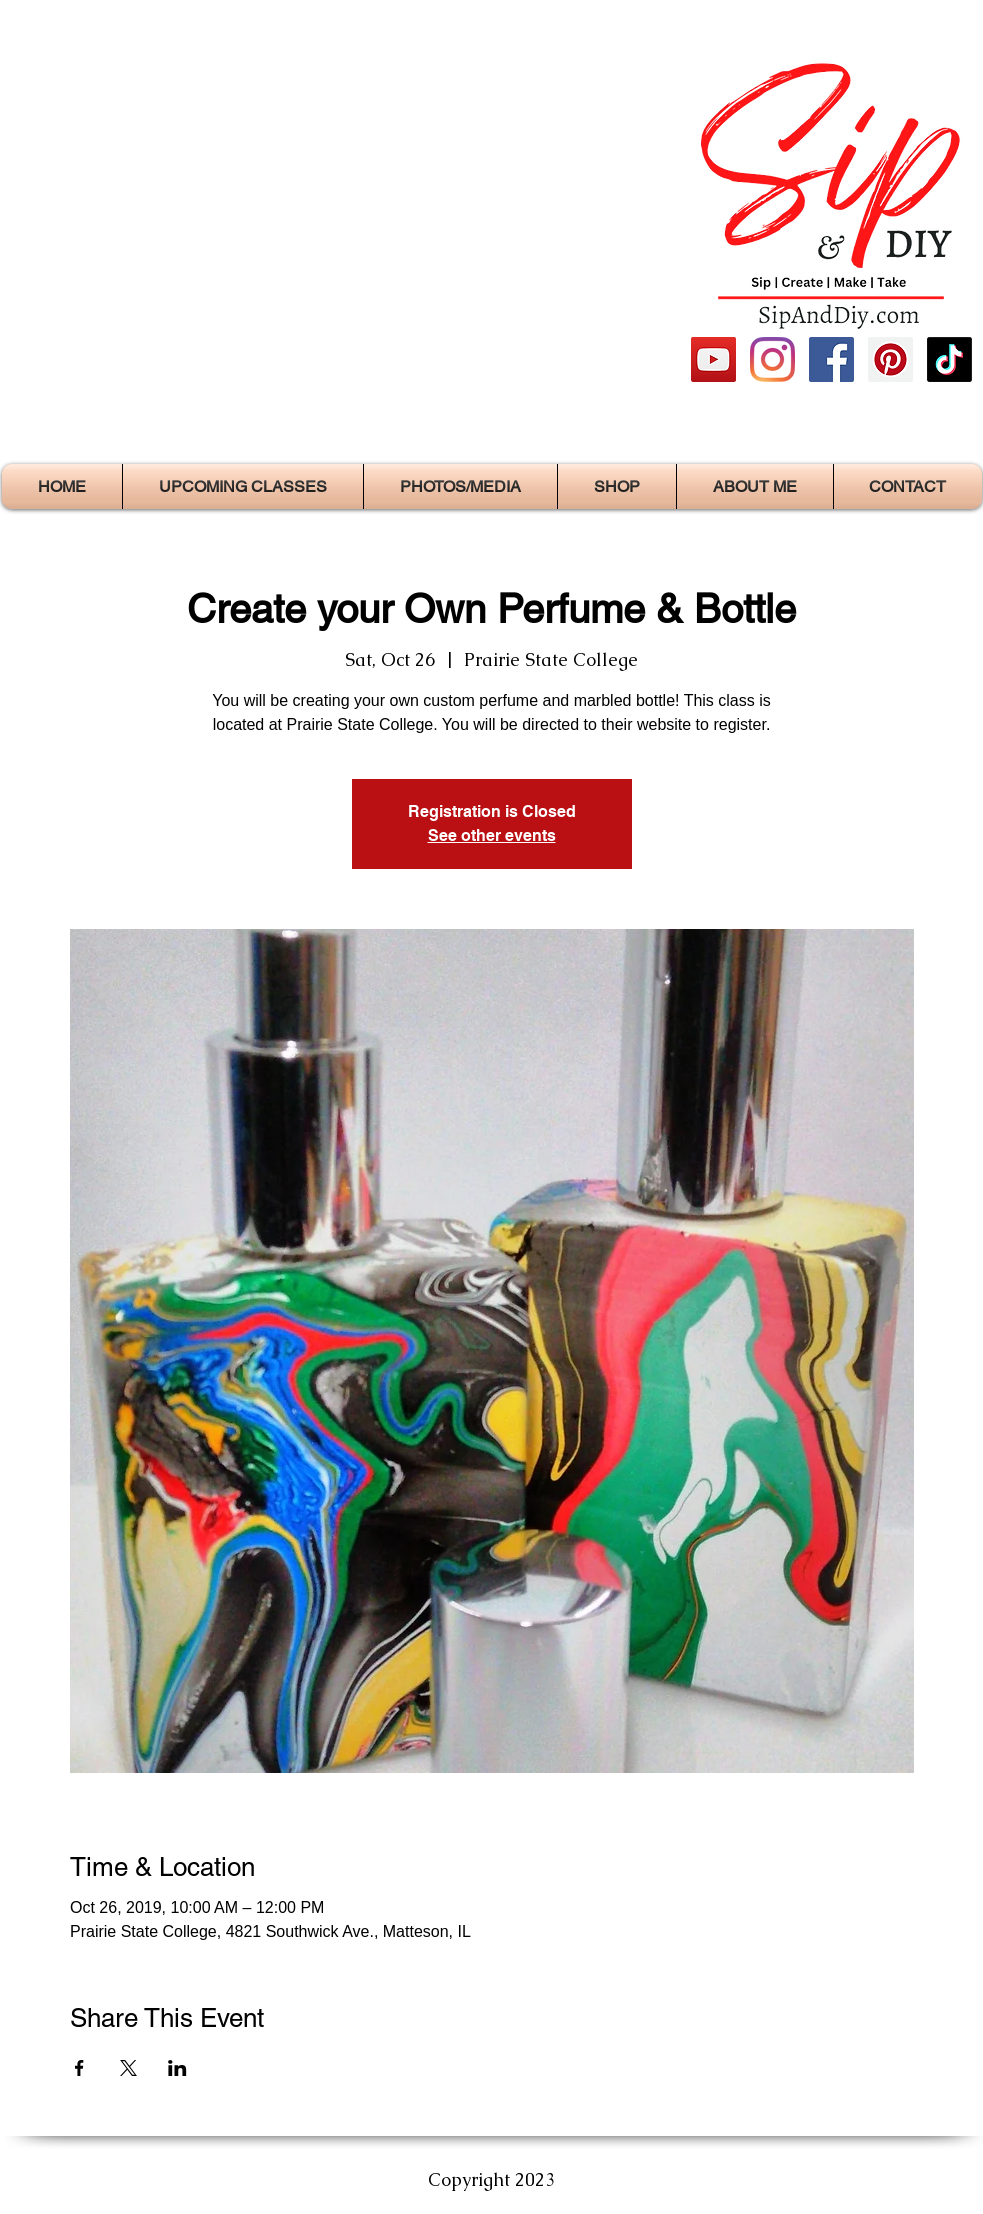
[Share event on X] (128, 2068)
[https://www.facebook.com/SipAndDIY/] (831, 359)
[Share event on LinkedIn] (177, 2068)
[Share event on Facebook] (79, 2068)
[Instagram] (772, 359)
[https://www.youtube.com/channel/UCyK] (713, 359)
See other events (492, 835)
